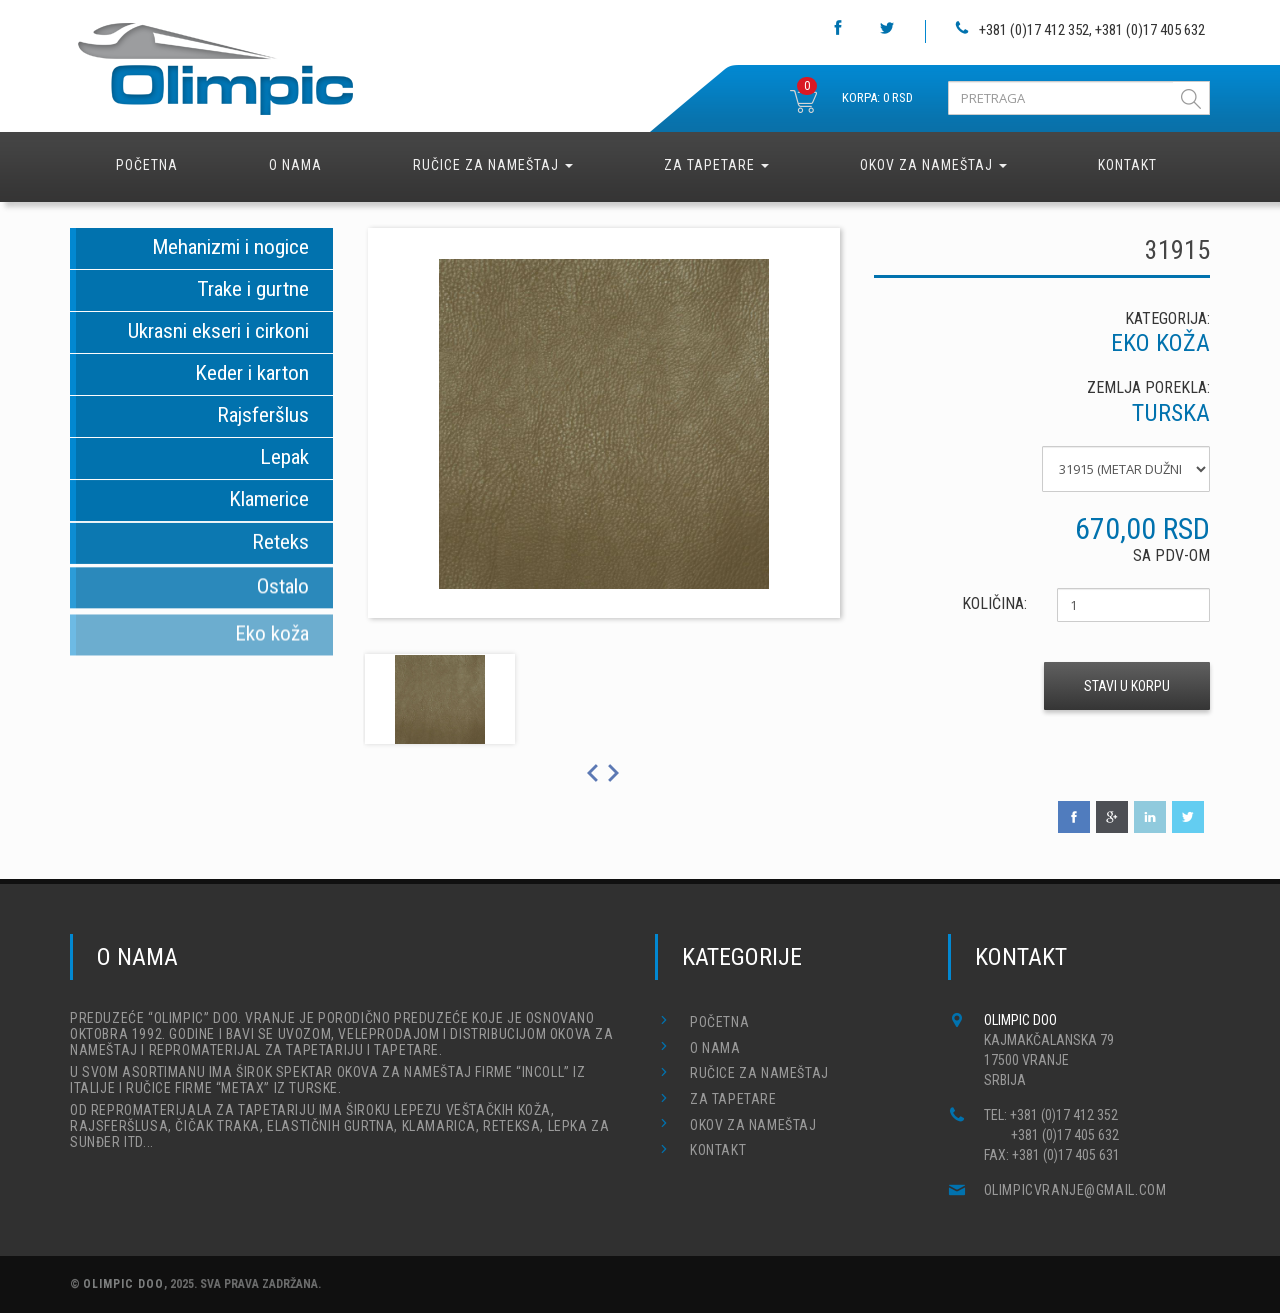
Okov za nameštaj (933, 165)
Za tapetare (716, 165)
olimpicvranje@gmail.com (1075, 1190)
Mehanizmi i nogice (230, 247)
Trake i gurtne (253, 289)
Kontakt (1127, 165)
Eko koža (272, 643)
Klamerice (269, 500)
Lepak (284, 457)
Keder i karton (252, 373)
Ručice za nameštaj (493, 165)
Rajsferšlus (263, 415)
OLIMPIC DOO (123, 1284)
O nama (295, 165)
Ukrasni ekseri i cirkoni (218, 331)
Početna (147, 165)
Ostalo (283, 593)
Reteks (280, 545)
